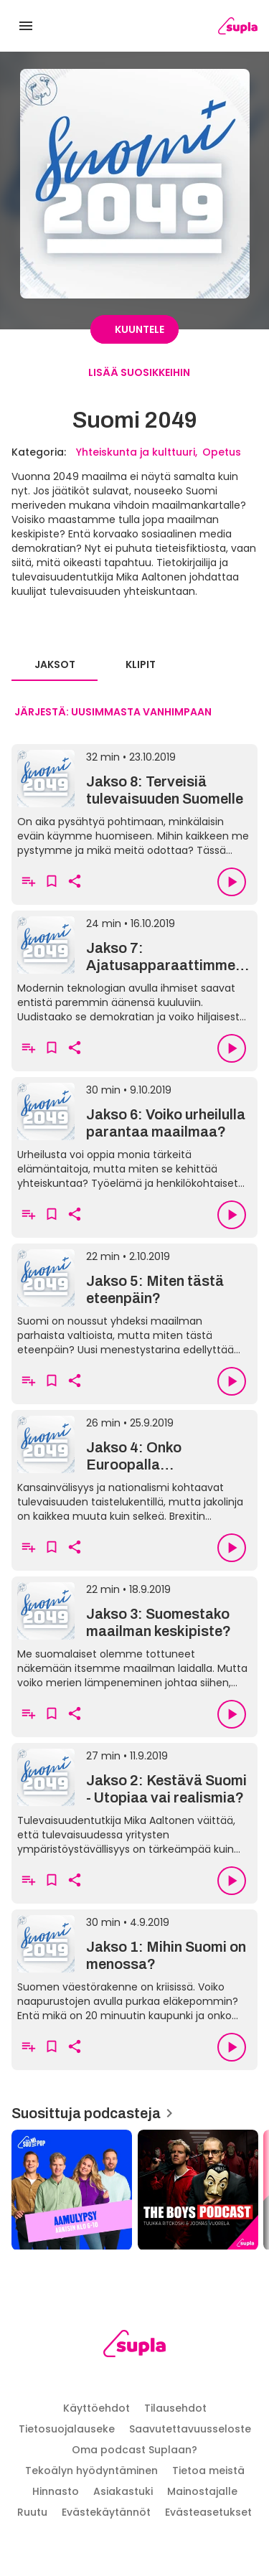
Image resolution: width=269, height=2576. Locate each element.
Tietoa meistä (208, 2470)
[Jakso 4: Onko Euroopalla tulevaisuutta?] (134, 1467)
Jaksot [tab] (54, 664)
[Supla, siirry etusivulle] (134, 2346)
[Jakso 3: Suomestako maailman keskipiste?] (134, 1633)
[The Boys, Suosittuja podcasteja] (198, 2190)
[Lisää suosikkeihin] (51, 881)
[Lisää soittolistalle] (28, 881)
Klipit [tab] (141, 664)
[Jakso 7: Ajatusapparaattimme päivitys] (134, 968)
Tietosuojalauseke (67, 2429)
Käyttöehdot (96, 2408)
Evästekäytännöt (106, 2512)
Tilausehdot (175, 2408)
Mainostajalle (202, 2491)
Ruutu (32, 2512)
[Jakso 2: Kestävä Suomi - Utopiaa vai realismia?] (134, 1800)
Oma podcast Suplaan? (134, 2450)
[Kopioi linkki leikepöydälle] (74, 881)
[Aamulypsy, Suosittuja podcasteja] (71, 2190)
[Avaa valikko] (25, 25)
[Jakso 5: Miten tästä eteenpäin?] (134, 1301)
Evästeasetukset (208, 2512)
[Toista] (231, 882)
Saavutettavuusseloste (190, 2429)
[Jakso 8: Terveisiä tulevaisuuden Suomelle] (134, 801)
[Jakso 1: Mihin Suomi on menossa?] (134, 1966)
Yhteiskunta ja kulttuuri (135, 452)
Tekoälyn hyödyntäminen (91, 2470)
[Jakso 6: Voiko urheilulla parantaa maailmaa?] (134, 1134)
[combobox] (113, 712)
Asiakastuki (123, 2491)
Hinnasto (55, 2491)
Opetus (221, 452)
